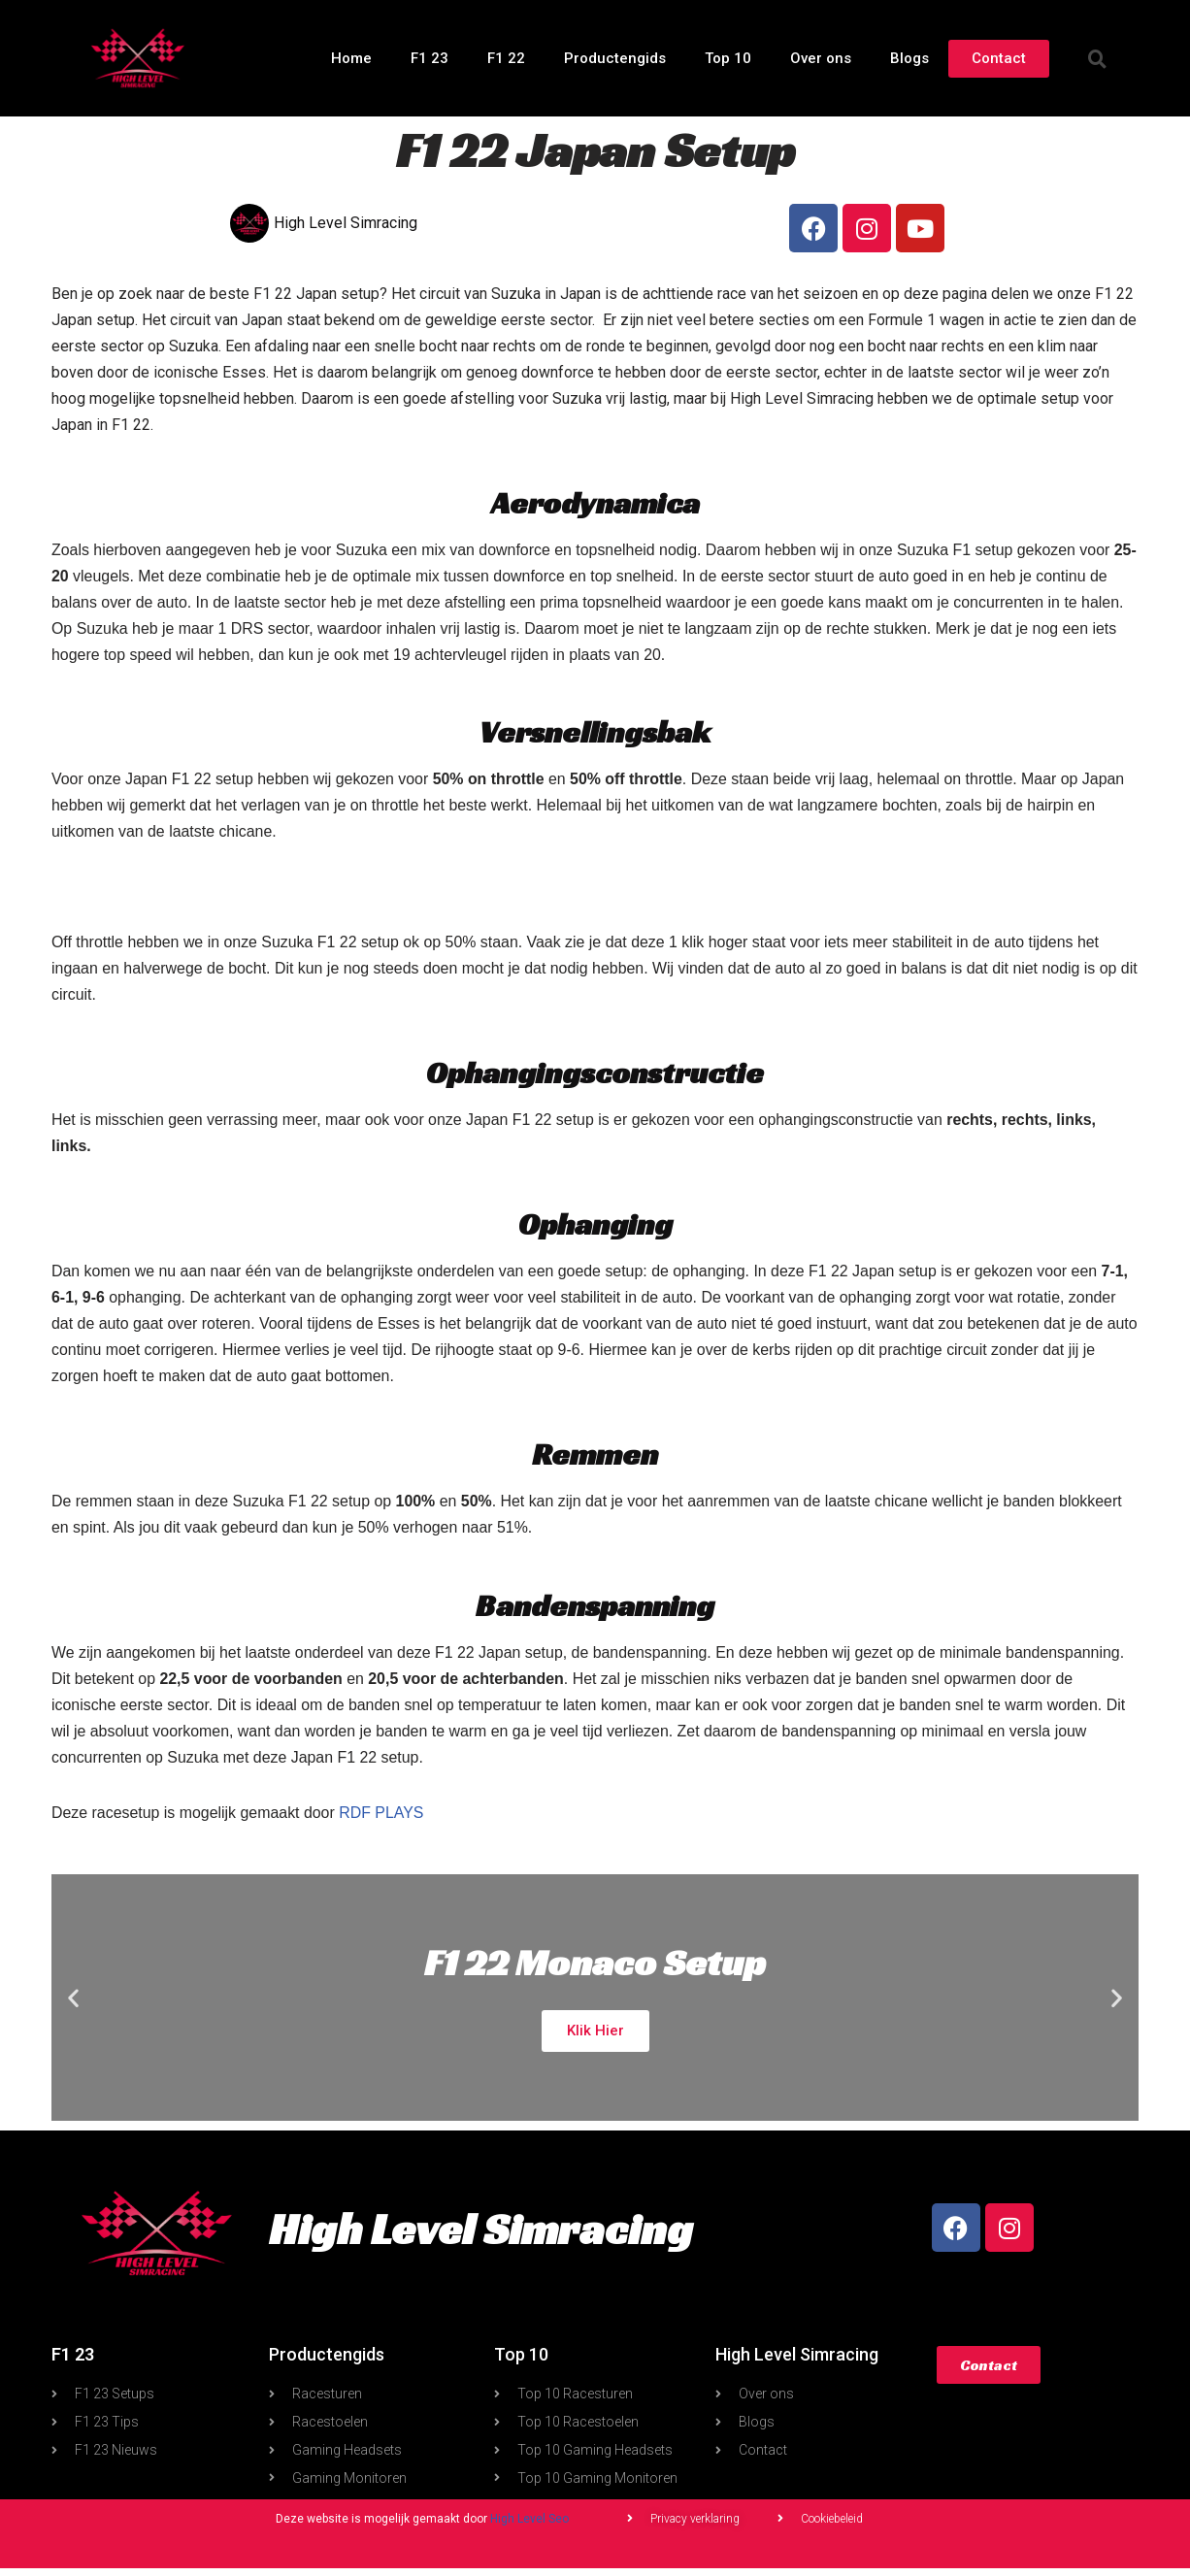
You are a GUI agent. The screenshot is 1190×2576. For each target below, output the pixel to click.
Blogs (909, 58)
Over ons (820, 58)
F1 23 (429, 58)
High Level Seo (529, 2527)
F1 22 (506, 58)
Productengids (615, 58)
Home (351, 58)
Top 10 (728, 58)
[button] (1097, 58)
